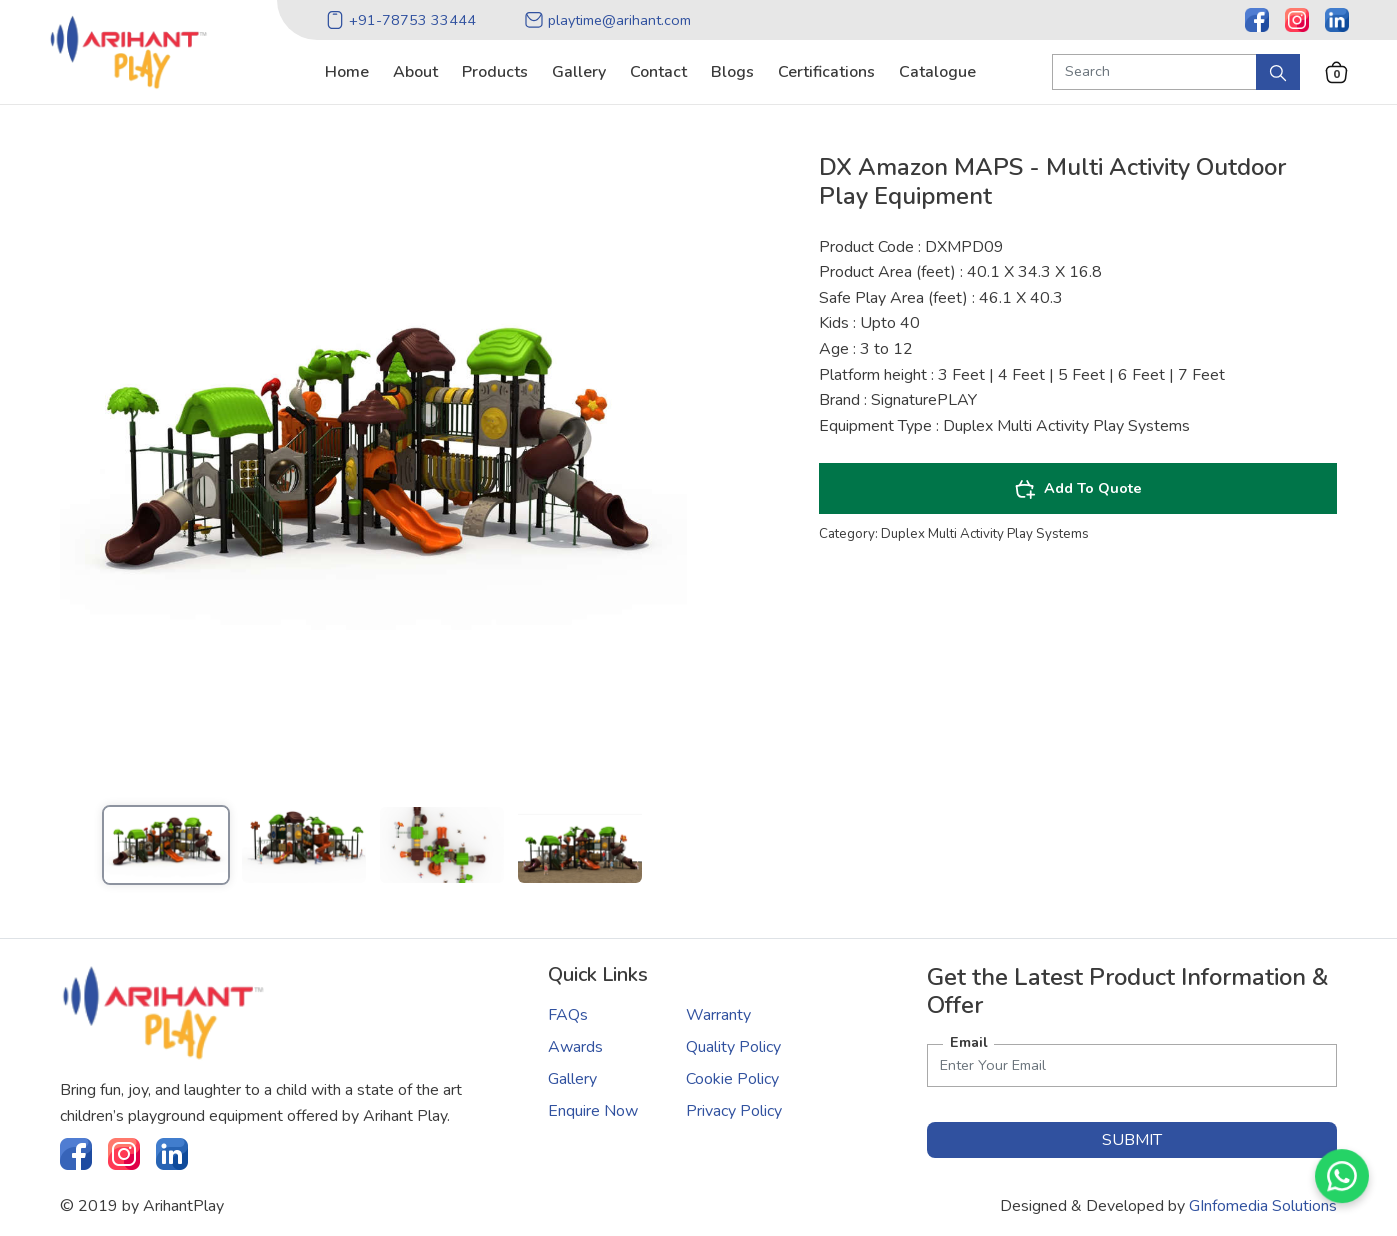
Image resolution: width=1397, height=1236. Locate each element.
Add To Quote (1078, 489)
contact (658, 72)
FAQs (568, 1015)
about (415, 72)
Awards (575, 1047)
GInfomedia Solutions (1263, 1206)
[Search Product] (1154, 72)
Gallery (572, 1079)
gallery (579, 72)
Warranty (718, 1015)
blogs (732, 72)
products (495, 72)
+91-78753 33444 (400, 20)
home (347, 72)
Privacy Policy (734, 1111)
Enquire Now (593, 1111)
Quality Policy (733, 1047)
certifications (826, 72)
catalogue (937, 72)
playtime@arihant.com (607, 20)
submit (1132, 1140)
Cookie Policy (732, 1079)
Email (969, 1042)
